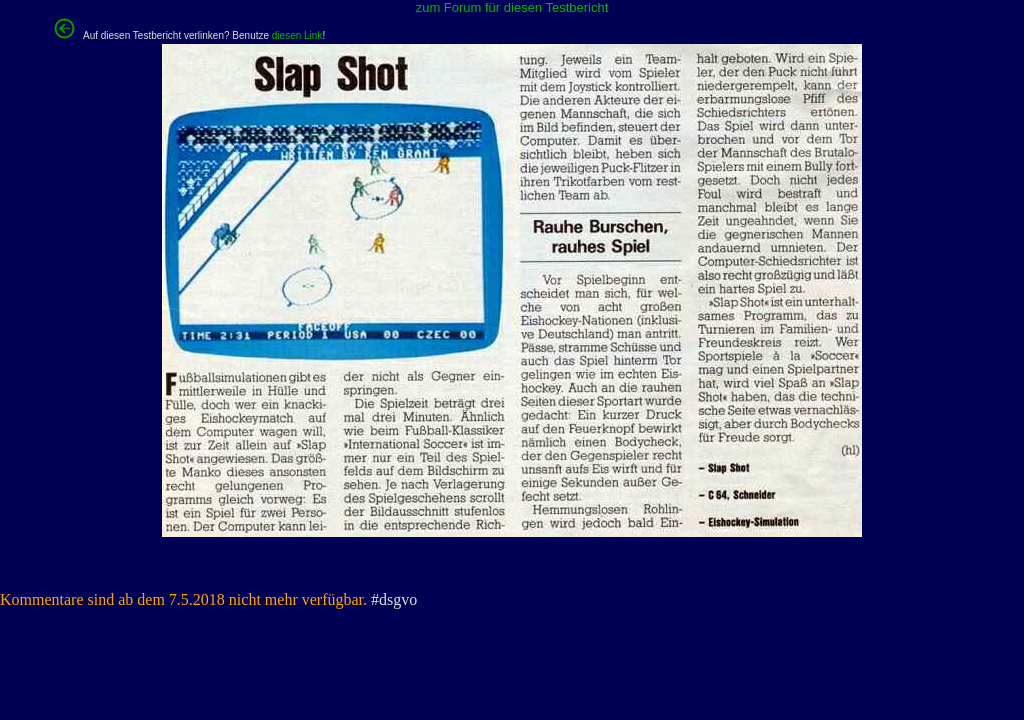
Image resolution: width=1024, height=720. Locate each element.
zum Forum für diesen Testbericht (512, 7)
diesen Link (297, 35)
